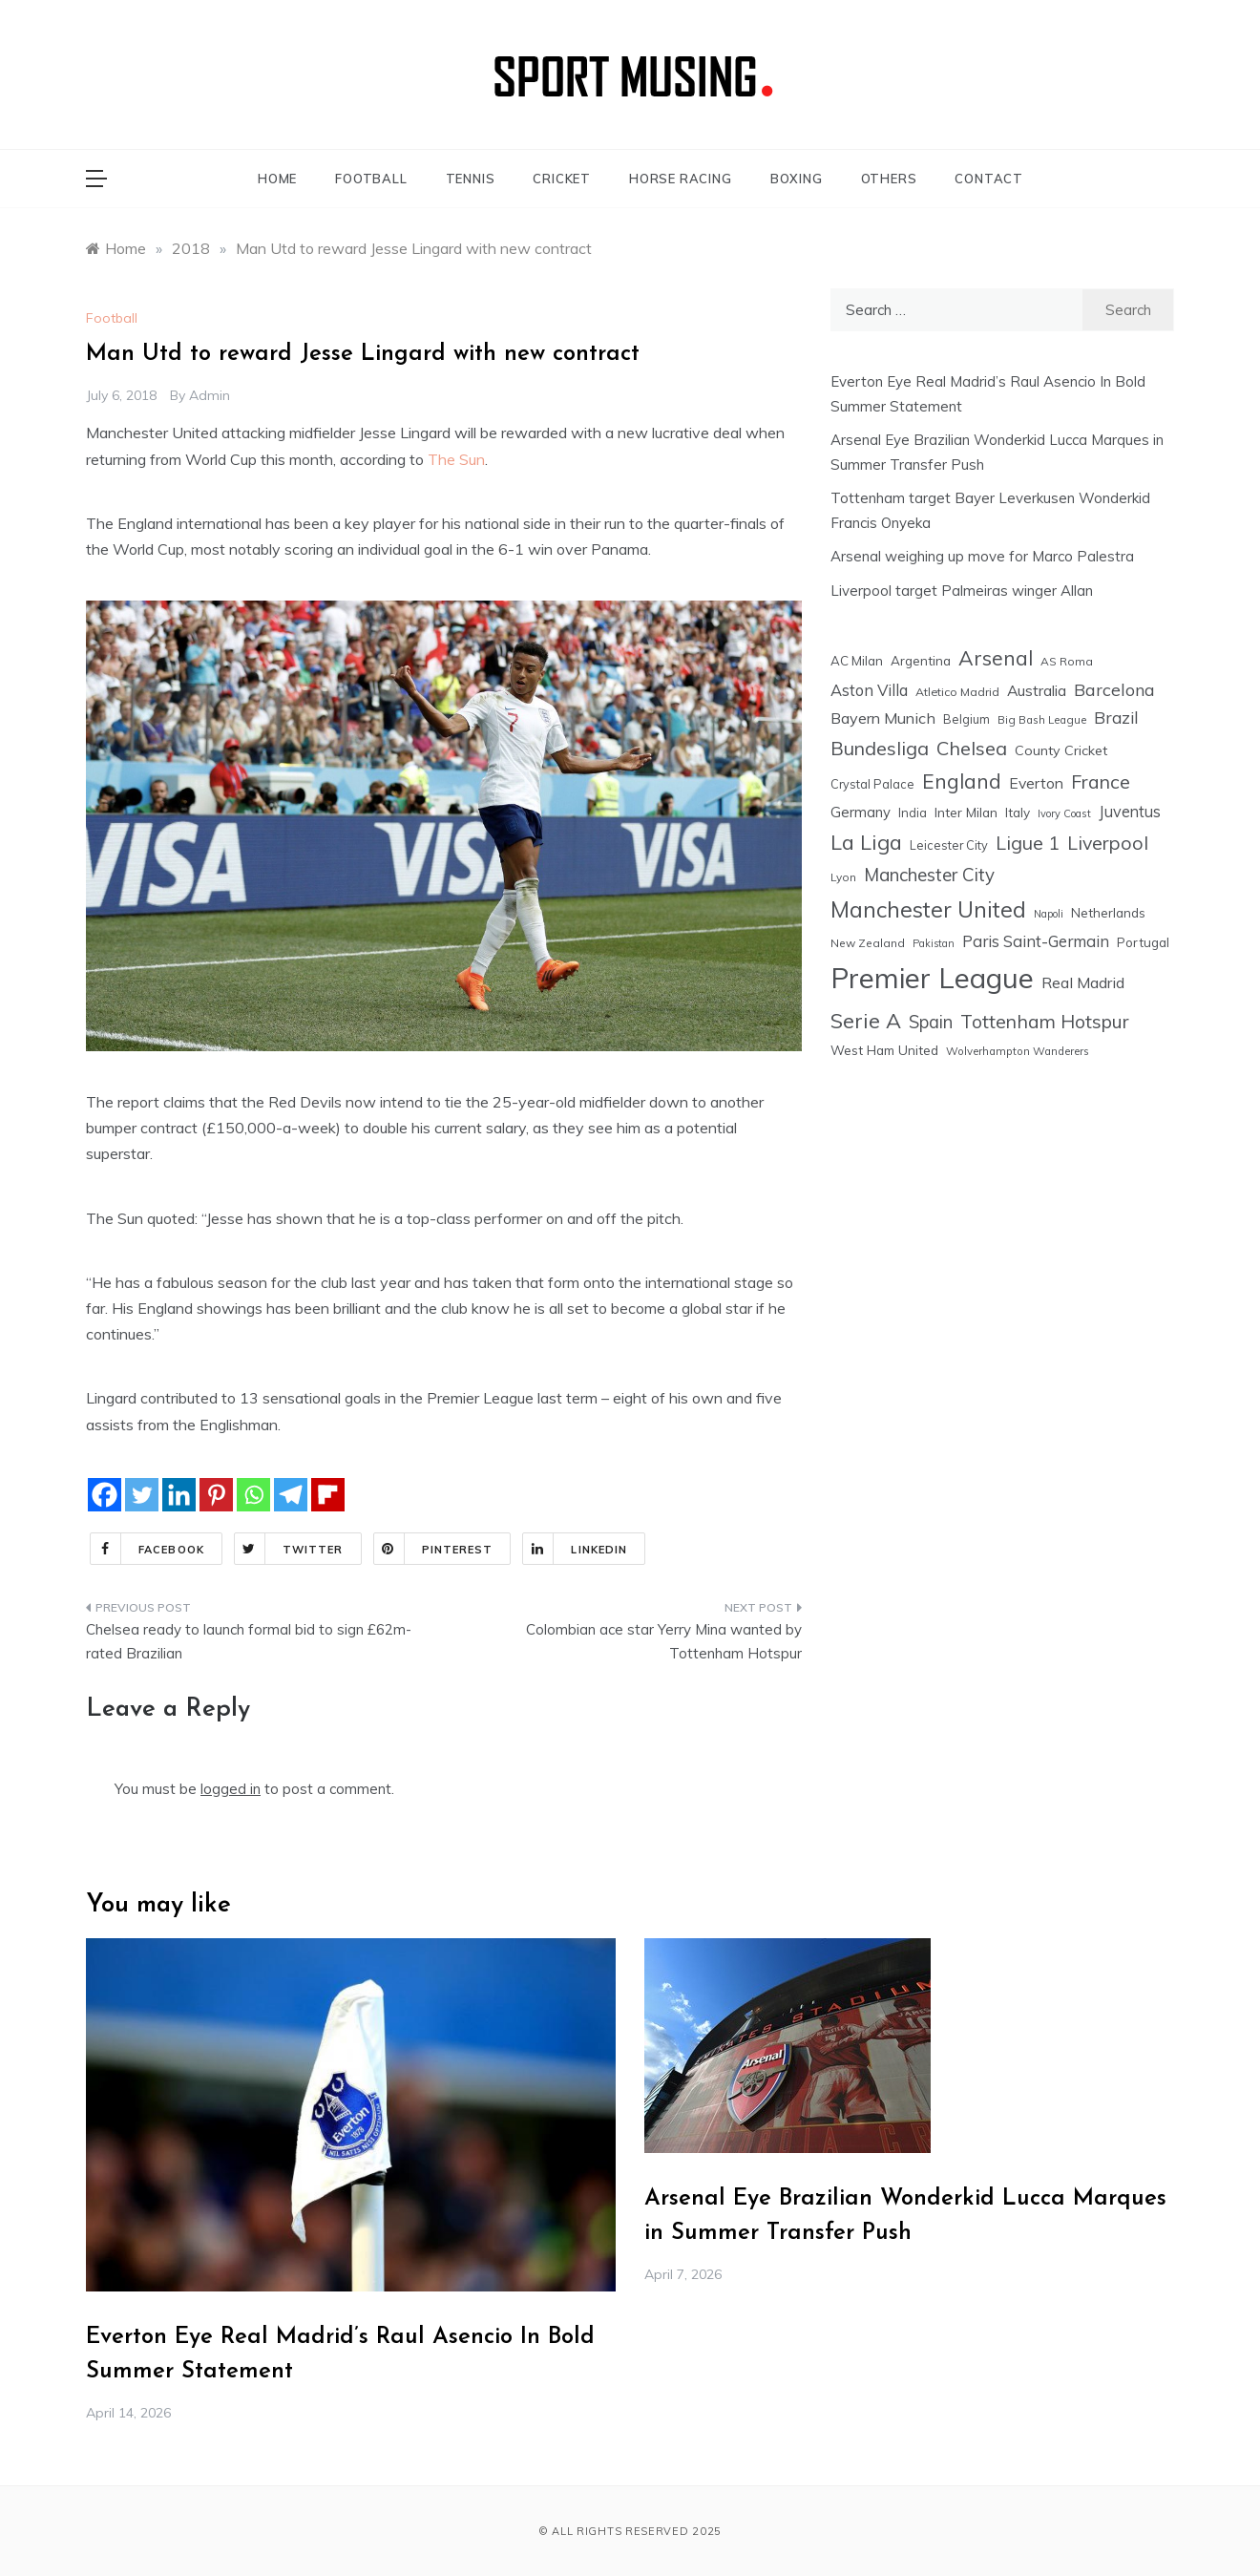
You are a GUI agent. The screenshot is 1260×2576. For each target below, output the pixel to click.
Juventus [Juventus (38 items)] (1130, 811)
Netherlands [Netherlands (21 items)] (1108, 912)
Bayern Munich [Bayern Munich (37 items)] (882, 718)
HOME (277, 178)
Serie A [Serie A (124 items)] (865, 1020)
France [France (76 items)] (1100, 781)
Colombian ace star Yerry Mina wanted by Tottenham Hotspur (664, 1641)
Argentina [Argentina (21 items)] (921, 660)
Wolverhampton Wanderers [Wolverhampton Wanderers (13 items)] (1017, 1051)
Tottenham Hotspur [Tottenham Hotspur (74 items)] (1044, 1021)
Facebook (147, 1548)
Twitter (289, 1548)
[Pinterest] (216, 1494)
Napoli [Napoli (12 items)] (1048, 913)
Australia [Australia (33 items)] (1036, 690)
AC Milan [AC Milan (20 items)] (856, 660)
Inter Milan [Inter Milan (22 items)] (966, 812)
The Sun (456, 459)
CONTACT (989, 178)
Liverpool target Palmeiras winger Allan (961, 590)
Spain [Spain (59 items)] (931, 1022)
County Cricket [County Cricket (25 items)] (1061, 750)
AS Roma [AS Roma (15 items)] (1066, 661)
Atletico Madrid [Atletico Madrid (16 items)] (957, 692)
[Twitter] (141, 1494)
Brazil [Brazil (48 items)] (1116, 717)
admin (209, 395)
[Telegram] (290, 1494)
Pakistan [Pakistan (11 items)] (934, 943)
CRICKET (562, 178)
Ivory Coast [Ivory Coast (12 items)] (1064, 813)
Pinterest (434, 1548)
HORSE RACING (680, 178)
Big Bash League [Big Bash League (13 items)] (1042, 720)
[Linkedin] (179, 1494)
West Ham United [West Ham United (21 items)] (884, 1050)
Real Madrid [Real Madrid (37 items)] (1082, 982)
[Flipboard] (328, 1494)
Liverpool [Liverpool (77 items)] (1107, 843)
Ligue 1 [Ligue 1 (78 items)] (1028, 843)
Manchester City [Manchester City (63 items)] (929, 874)
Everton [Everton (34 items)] (1036, 782)
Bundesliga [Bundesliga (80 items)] (879, 748)
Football (111, 318)
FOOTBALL (371, 178)
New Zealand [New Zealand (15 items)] (867, 943)
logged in (230, 1789)
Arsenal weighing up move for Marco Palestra (982, 556)
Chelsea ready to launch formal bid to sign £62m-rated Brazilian (248, 1641)
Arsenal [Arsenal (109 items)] (995, 657)
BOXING (796, 178)
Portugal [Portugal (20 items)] (1143, 942)
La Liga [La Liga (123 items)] (866, 842)
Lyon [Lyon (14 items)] (843, 877)
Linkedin (575, 1548)
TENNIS (470, 178)
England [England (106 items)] (961, 781)
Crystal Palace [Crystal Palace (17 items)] (872, 784)
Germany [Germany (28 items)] (860, 812)
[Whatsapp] (253, 1494)
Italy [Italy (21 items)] (1017, 812)
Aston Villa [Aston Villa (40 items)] (869, 690)
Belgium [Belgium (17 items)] (966, 719)
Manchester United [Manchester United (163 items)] (928, 909)
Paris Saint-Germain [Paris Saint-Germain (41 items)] (1035, 941)
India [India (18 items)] (912, 812)
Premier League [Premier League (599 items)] (932, 978)
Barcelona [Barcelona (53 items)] (1114, 689)
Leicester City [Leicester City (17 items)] (949, 845)
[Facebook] (104, 1494)
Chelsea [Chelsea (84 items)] (971, 748)
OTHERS (889, 178)
